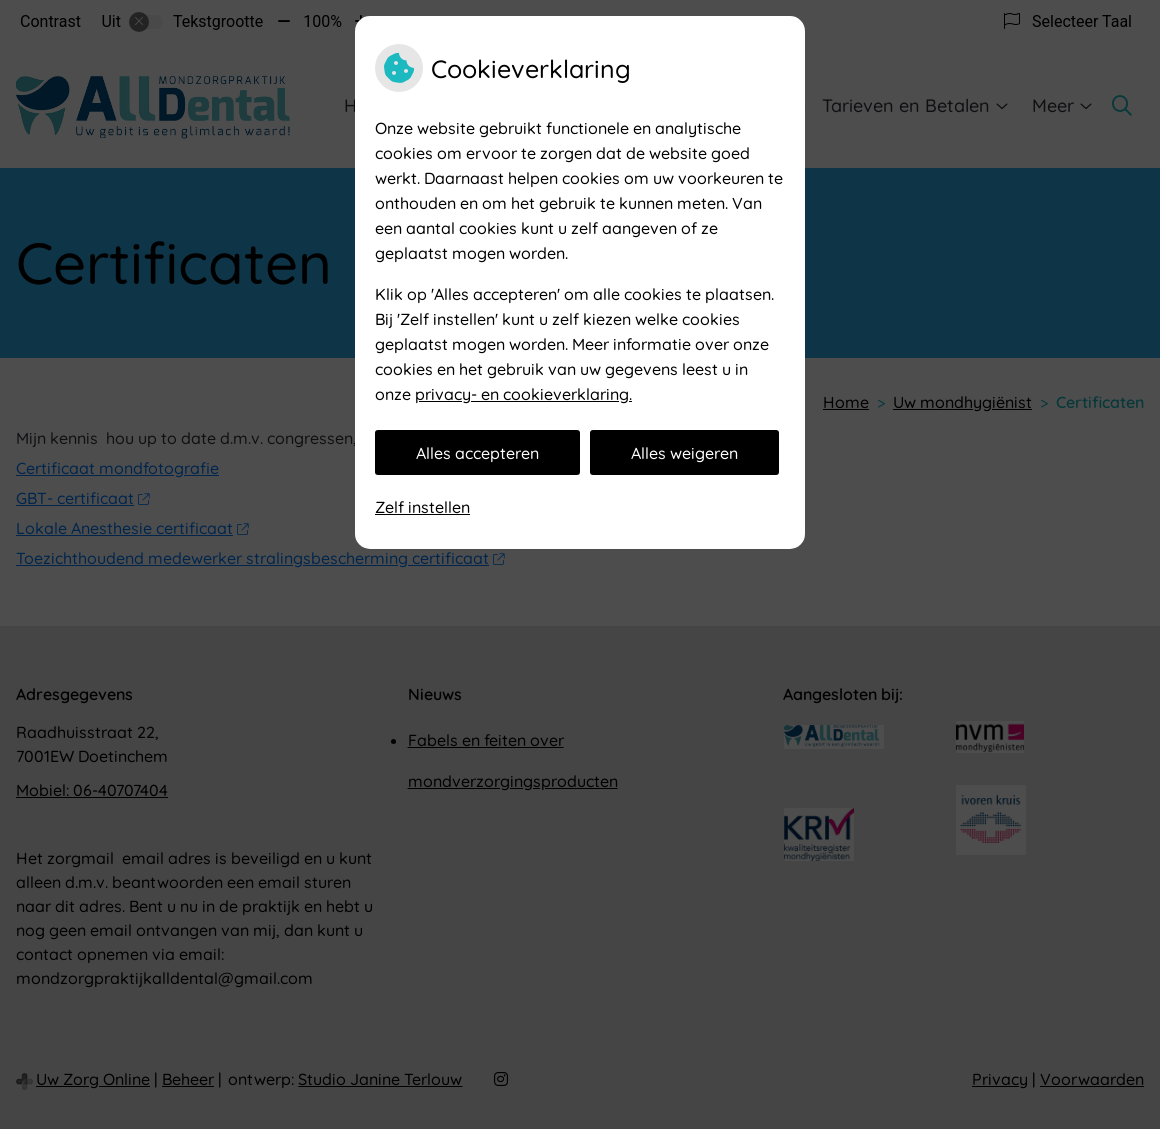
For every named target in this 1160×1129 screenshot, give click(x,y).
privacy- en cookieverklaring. (523, 394)
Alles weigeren (684, 453)
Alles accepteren (477, 453)
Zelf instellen (422, 507)
